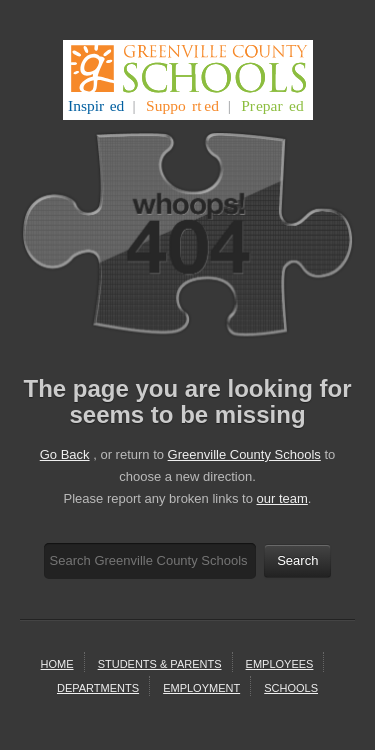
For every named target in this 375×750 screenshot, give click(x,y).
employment (201, 688)
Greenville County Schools (244, 454)
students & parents (160, 664)
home (57, 664)
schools (291, 688)
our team (282, 498)
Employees (280, 664)
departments (98, 688)
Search (297, 560)
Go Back (65, 454)
